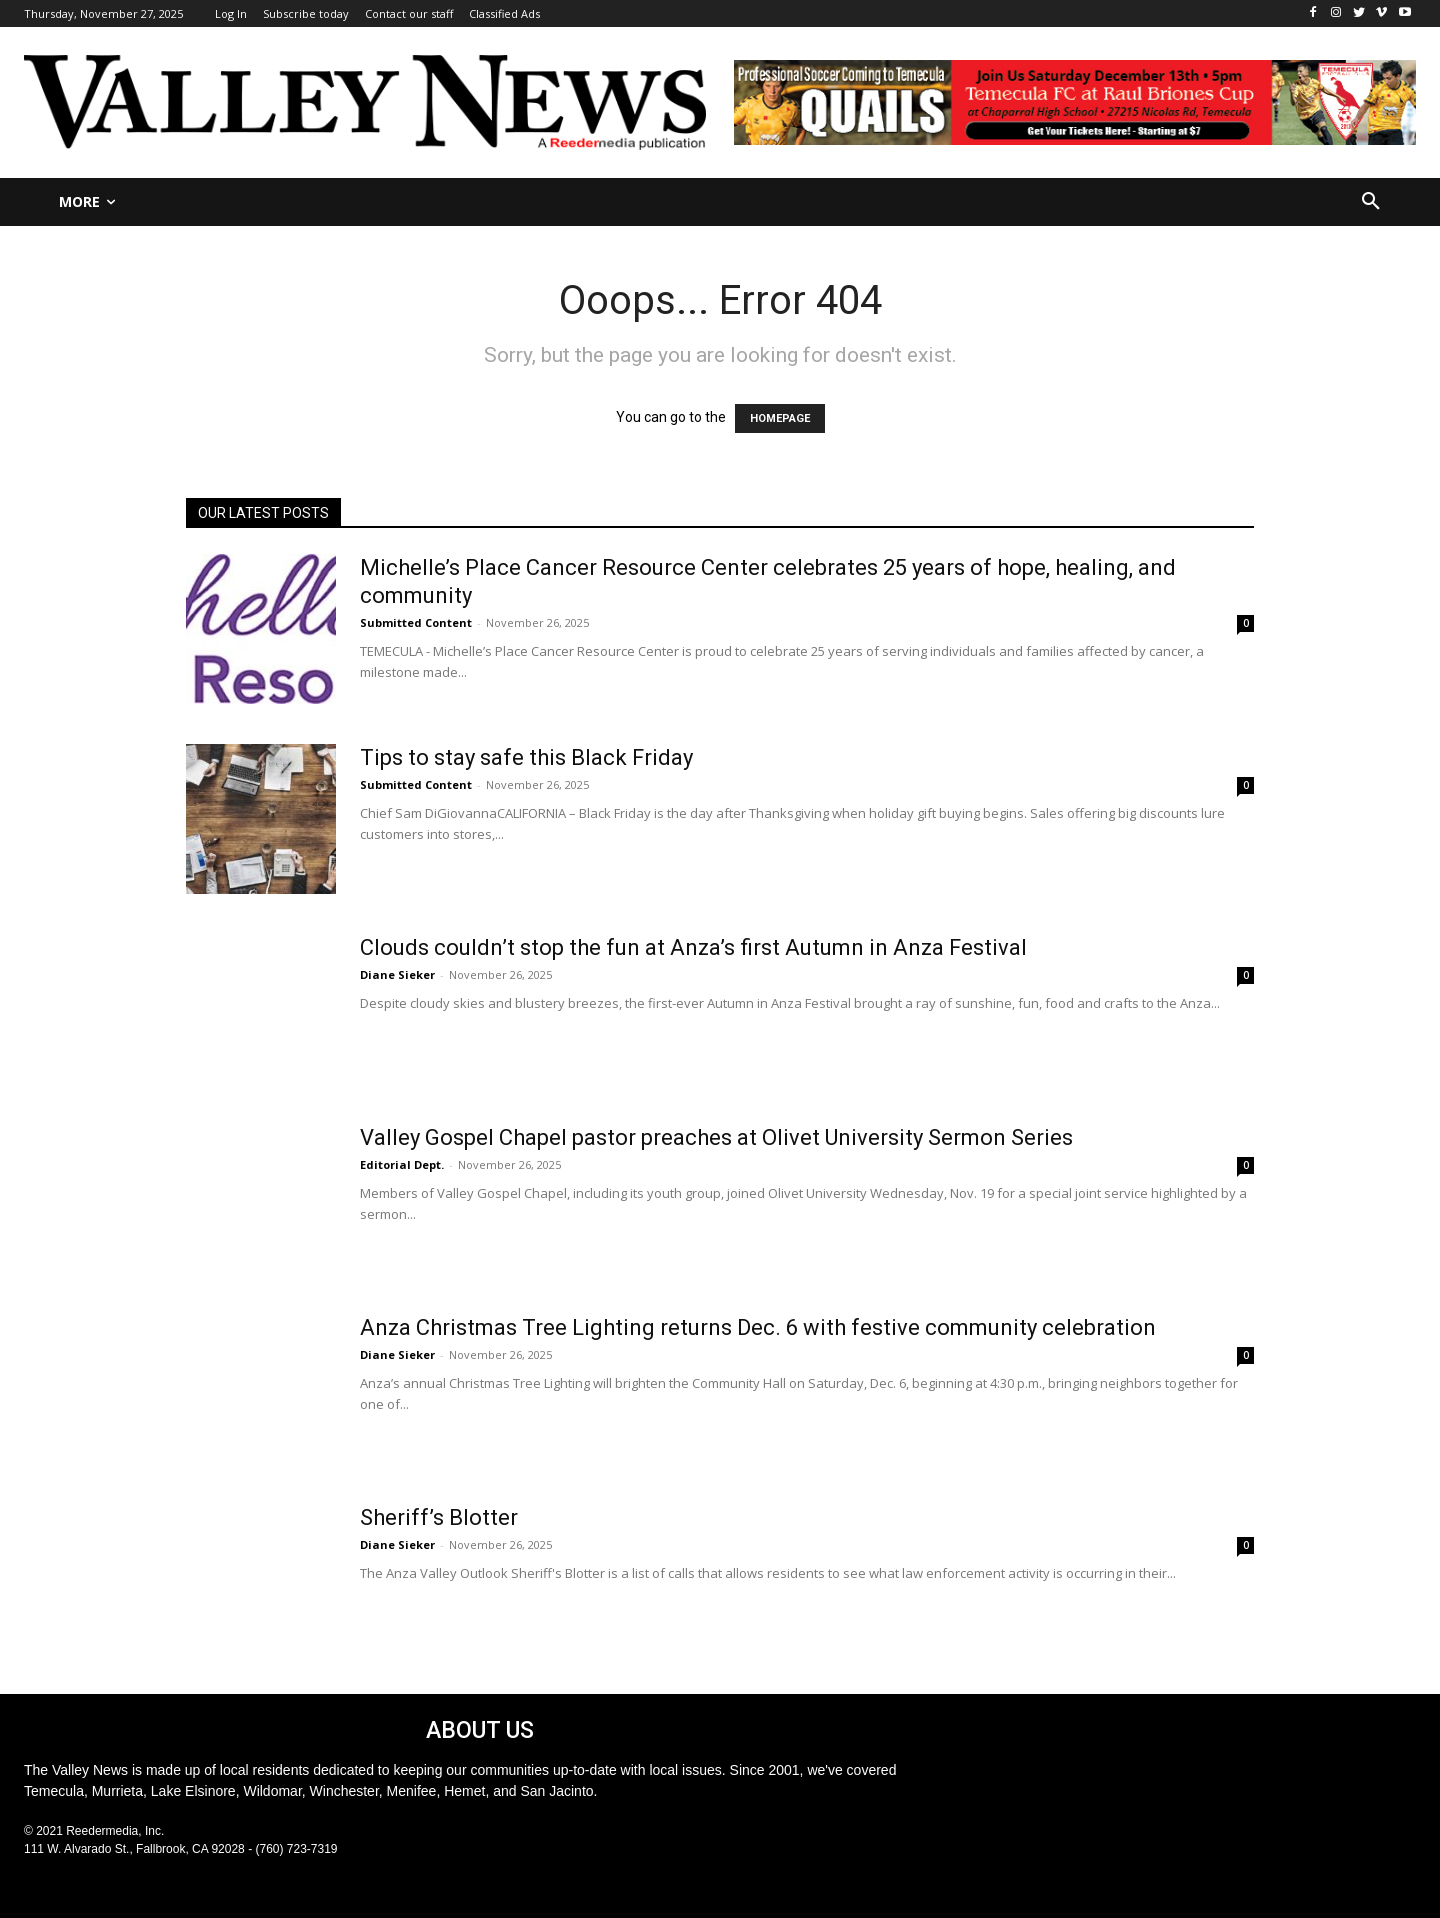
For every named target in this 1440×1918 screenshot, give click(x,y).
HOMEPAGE (780, 418)
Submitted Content (416, 622)
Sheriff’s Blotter (439, 1517)
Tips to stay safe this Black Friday (526, 757)
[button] (1371, 202)
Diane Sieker (397, 974)
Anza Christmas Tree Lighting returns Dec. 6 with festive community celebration (758, 1327)
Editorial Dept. (402, 1164)
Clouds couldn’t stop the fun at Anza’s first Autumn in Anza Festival (693, 947)
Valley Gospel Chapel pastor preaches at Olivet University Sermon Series (716, 1137)
